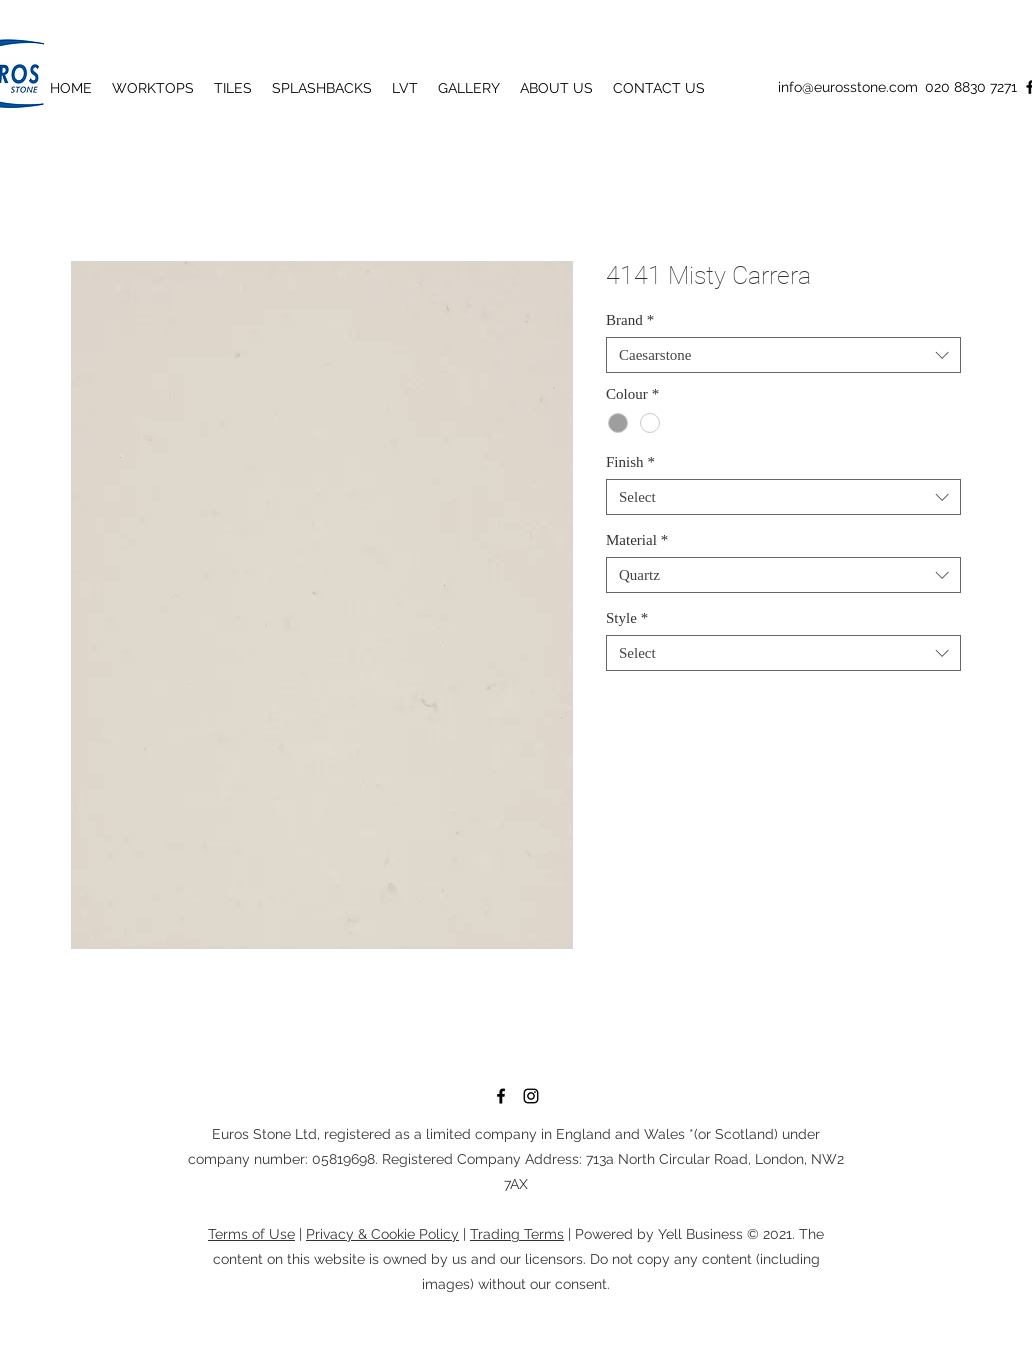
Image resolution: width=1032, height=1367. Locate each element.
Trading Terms (517, 1234)
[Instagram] (531, 1096)
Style (627, 618)
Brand (630, 320)
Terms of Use (251, 1234)
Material (637, 540)
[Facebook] (501, 1096)
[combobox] (783, 355)
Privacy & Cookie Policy (382, 1234)
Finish (630, 462)
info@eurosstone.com (848, 87)
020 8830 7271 (971, 87)
